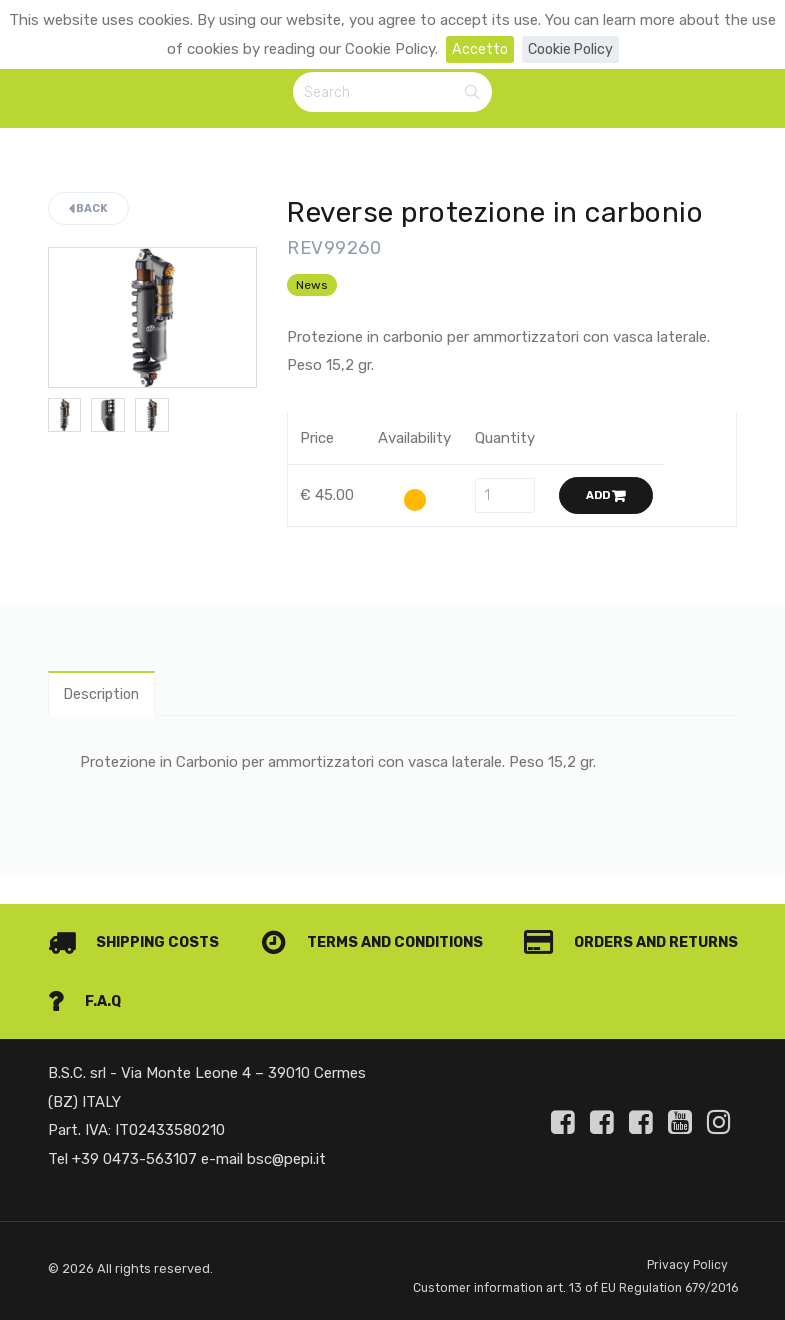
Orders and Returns (160, 974)
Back (88, 211)
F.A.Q (700, 974)
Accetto (476, 49)
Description (105, 697)
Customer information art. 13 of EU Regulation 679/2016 (546, 1275)
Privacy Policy (686, 1238)
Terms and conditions (620, 915)
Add (606, 497)
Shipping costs (136, 915)
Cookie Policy (570, 49)
